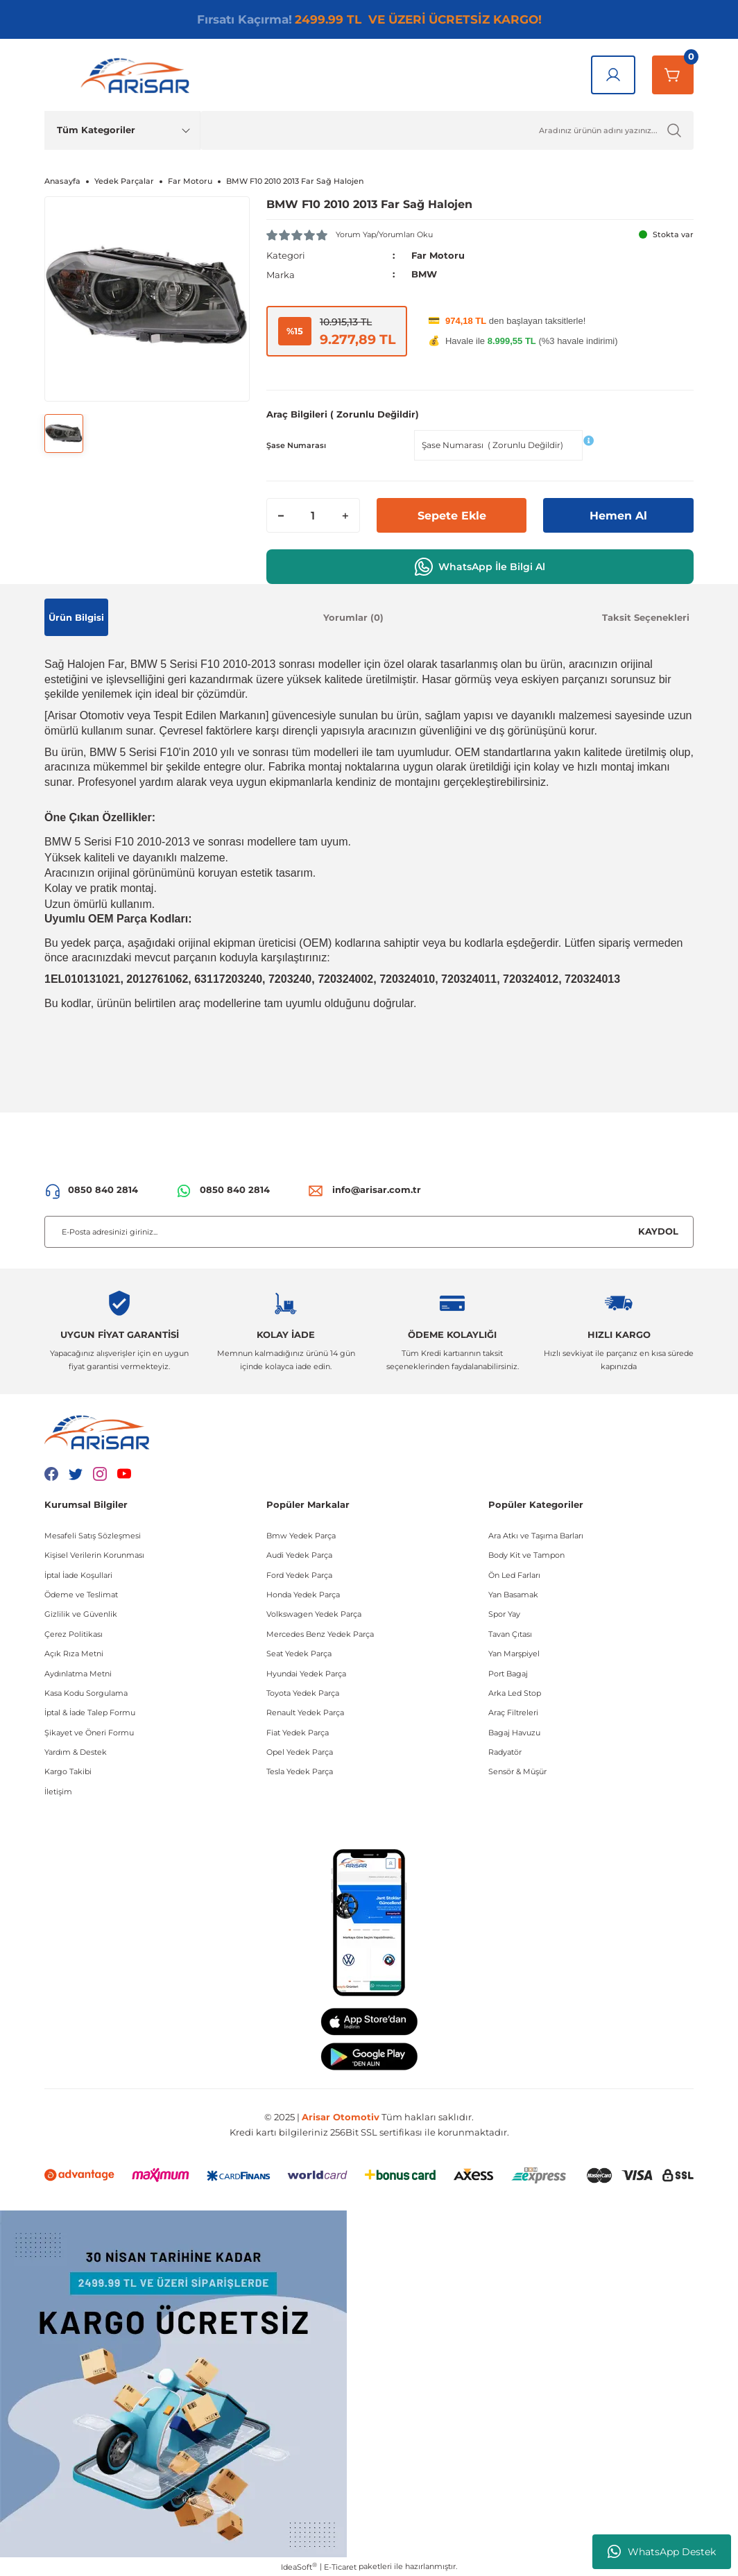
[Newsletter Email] (369, 1231)
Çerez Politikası (73, 1633)
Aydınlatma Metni (78, 1673)
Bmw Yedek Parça (301, 1535)
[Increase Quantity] (345, 515)
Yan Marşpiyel (514, 1653)
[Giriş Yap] (613, 75)
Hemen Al (618, 515)
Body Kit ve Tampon (526, 1554)
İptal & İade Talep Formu (89, 1712)
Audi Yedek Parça (299, 1554)
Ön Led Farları (514, 1574)
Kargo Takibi (68, 1771)
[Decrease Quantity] (281, 515)
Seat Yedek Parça (299, 1653)
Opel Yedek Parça (299, 1751)
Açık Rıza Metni (73, 1653)
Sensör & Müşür (517, 1771)
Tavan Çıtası (510, 1633)
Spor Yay (504, 1614)
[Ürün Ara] (447, 130)
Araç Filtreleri (513, 1712)
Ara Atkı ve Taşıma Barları (535, 1535)
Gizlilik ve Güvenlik (80, 1614)
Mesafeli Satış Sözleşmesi (92, 1535)
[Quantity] (313, 515)
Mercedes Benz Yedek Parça (320, 1633)
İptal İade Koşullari (78, 1574)
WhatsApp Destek (662, 2551)
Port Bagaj (508, 1673)
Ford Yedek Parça (299, 1574)
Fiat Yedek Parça (297, 1732)
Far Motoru (438, 255)
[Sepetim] (673, 74)
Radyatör (505, 1751)
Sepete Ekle (452, 515)
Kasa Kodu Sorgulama (86, 1692)
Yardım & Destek (75, 1751)
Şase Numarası (296, 444)
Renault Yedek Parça (305, 1712)
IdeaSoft (299, 2566)
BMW (424, 274)
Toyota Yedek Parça (302, 1692)
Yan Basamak (513, 1594)
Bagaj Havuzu (514, 1732)
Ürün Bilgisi (76, 616)
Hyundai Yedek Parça (306, 1673)
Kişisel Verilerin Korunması (94, 1554)
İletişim (58, 1791)
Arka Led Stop (514, 1692)
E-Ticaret (340, 2566)
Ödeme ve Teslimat (81, 1594)
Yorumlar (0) (353, 616)
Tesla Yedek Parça (299, 1771)
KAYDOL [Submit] (658, 1230)
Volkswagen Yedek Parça (313, 1614)
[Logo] (138, 75)
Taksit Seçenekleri (645, 616)
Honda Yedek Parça (303, 1594)
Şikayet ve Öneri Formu (89, 1732)
